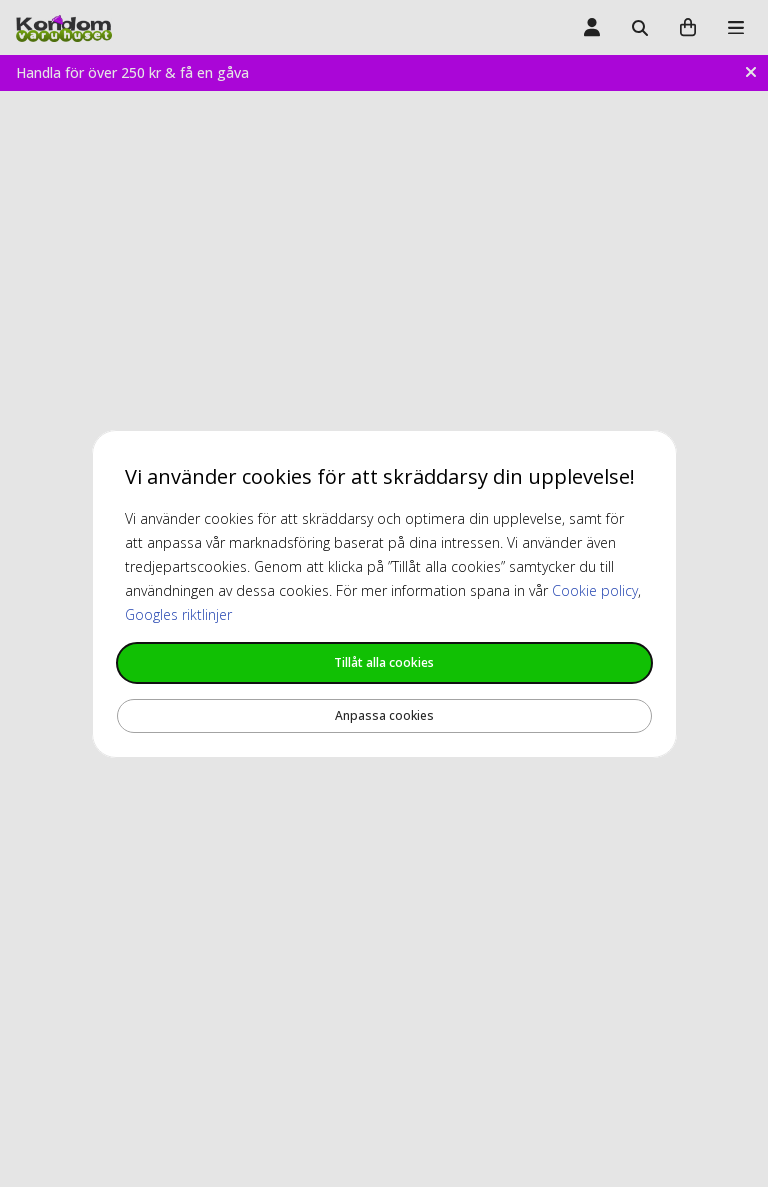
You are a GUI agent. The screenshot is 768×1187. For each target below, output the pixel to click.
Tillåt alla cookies (384, 662)
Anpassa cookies (384, 715)
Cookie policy (595, 590)
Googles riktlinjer (178, 614)
